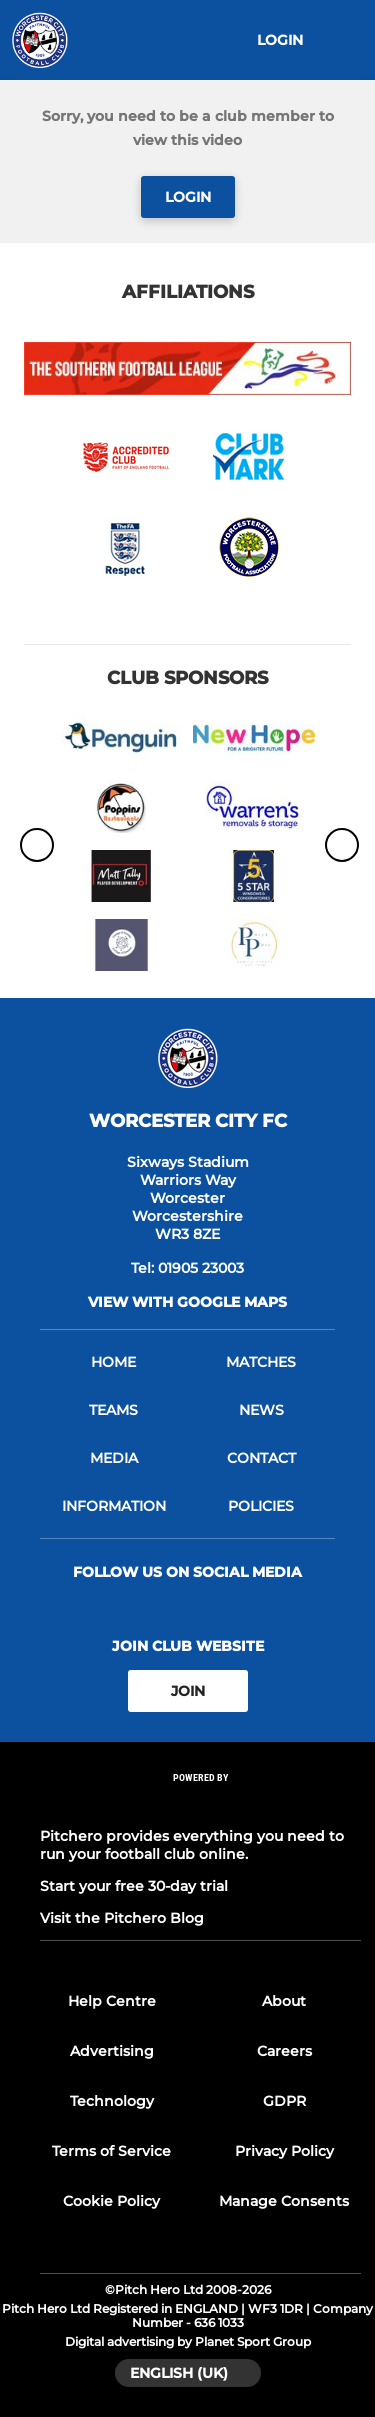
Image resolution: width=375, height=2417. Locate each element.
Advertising (112, 2051)
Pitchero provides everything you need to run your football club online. (192, 1845)
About (284, 2001)
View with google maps (187, 1302)
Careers (284, 2051)
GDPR (284, 2101)
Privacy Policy (284, 2151)
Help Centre (112, 2001)
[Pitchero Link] (201, 1804)
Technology (112, 2101)
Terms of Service (111, 2151)
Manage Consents (284, 2201)
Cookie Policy (111, 2201)
